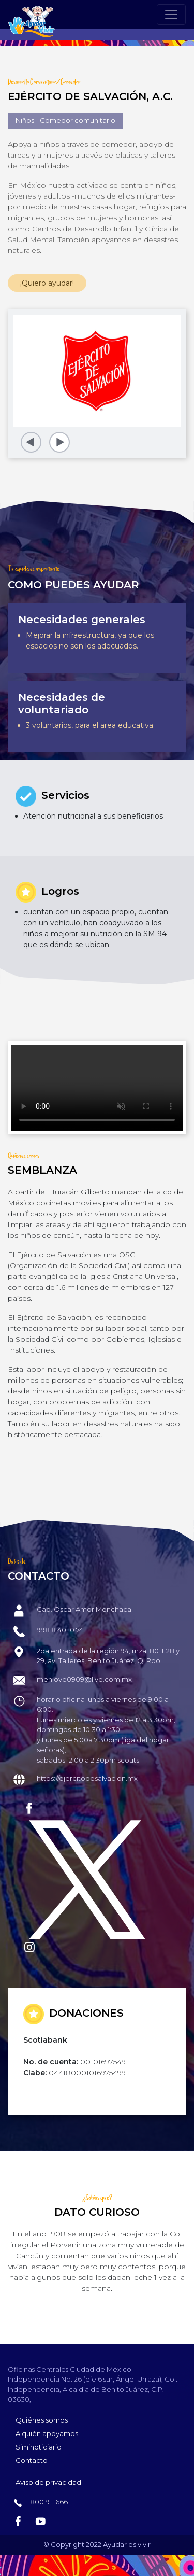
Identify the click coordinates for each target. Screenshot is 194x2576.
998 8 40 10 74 (60, 1630)
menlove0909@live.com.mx (84, 1679)
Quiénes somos (42, 2420)
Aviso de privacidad (48, 2482)
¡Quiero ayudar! (47, 283)
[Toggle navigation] (171, 14)
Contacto (32, 2460)
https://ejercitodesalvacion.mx (87, 1778)
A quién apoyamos (47, 2433)
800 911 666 (48, 2502)
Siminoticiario (39, 2447)
